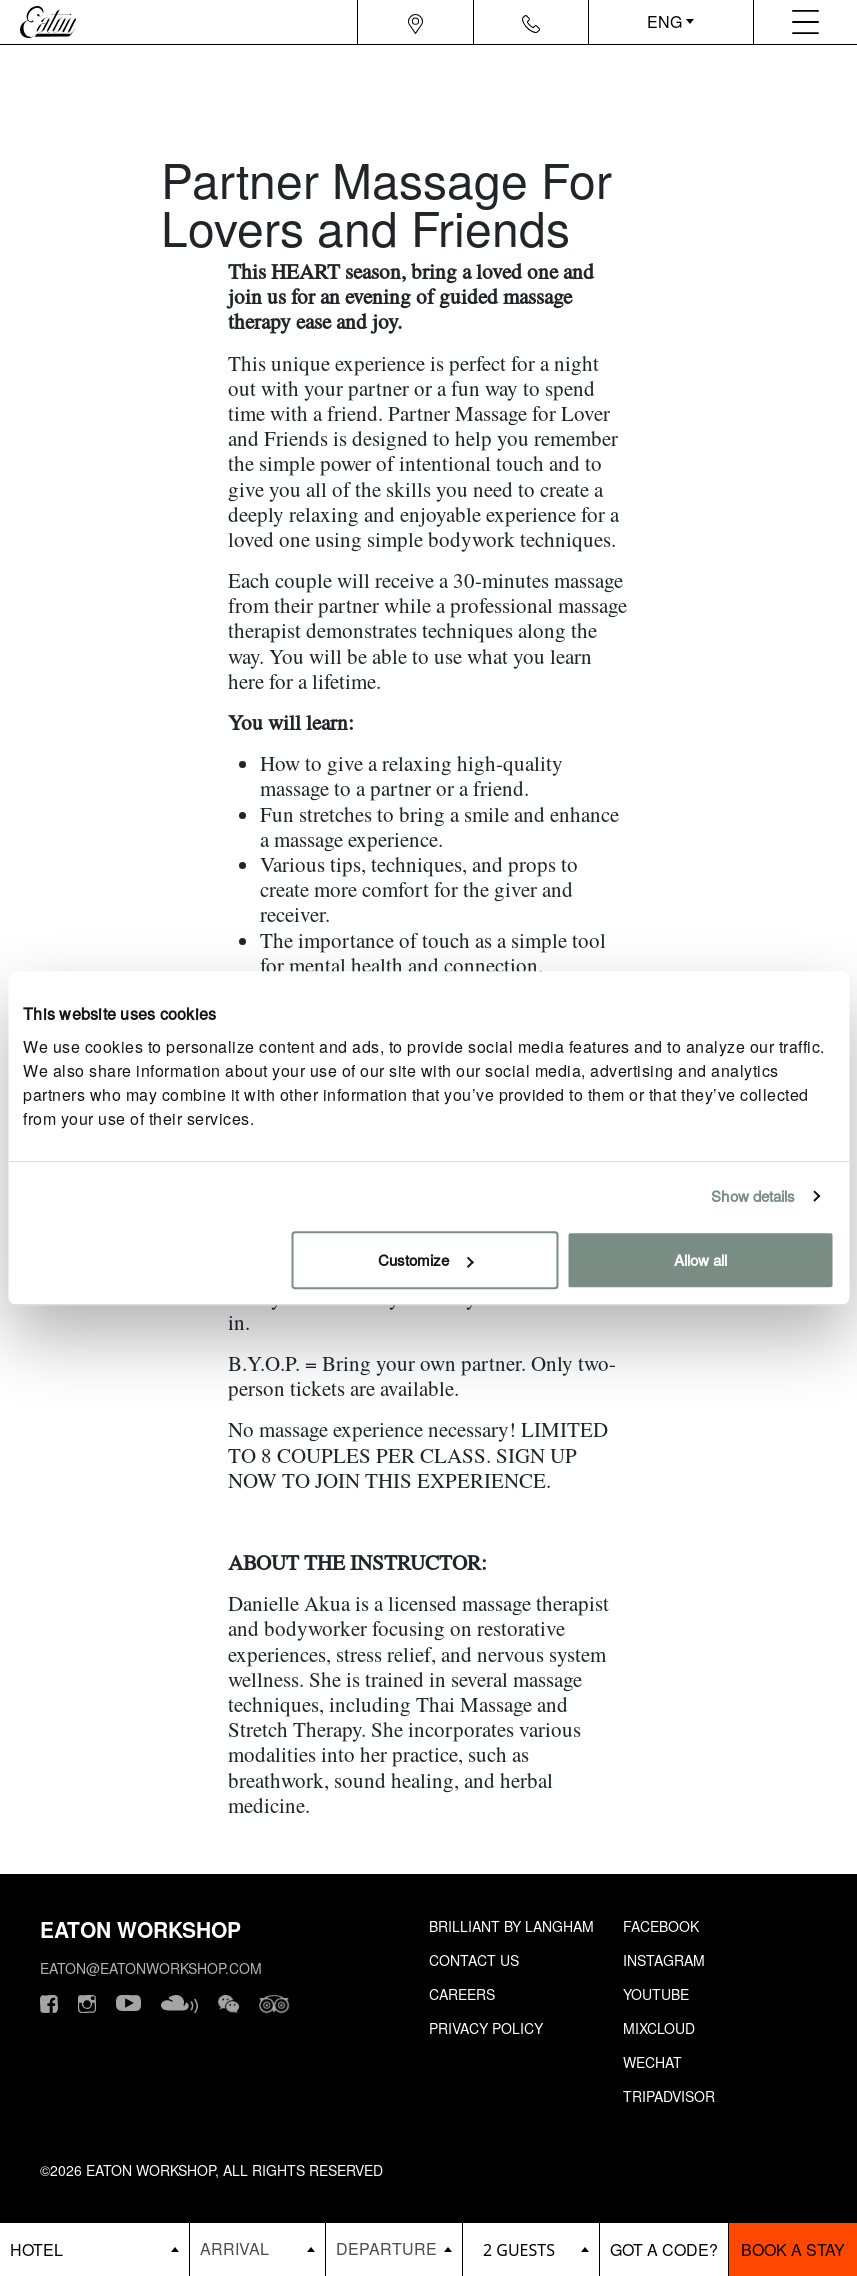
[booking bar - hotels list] (94, 2249)
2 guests (519, 2250)
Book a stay (793, 2249)
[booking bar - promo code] (664, 2249)
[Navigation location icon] (415, 22)
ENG (664, 21)
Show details (753, 1195)
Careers (462, 1994)
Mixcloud (659, 2028)
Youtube (656, 1994)
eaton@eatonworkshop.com (151, 1968)
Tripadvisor (669, 2096)
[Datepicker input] (258, 2248)
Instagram (664, 1960)
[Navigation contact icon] (531, 22)
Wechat (652, 2062)
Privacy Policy (486, 2028)
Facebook (661, 1926)
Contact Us (474, 1960)
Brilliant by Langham (511, 1926)
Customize (425, 1259)
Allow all (700, 1259)
